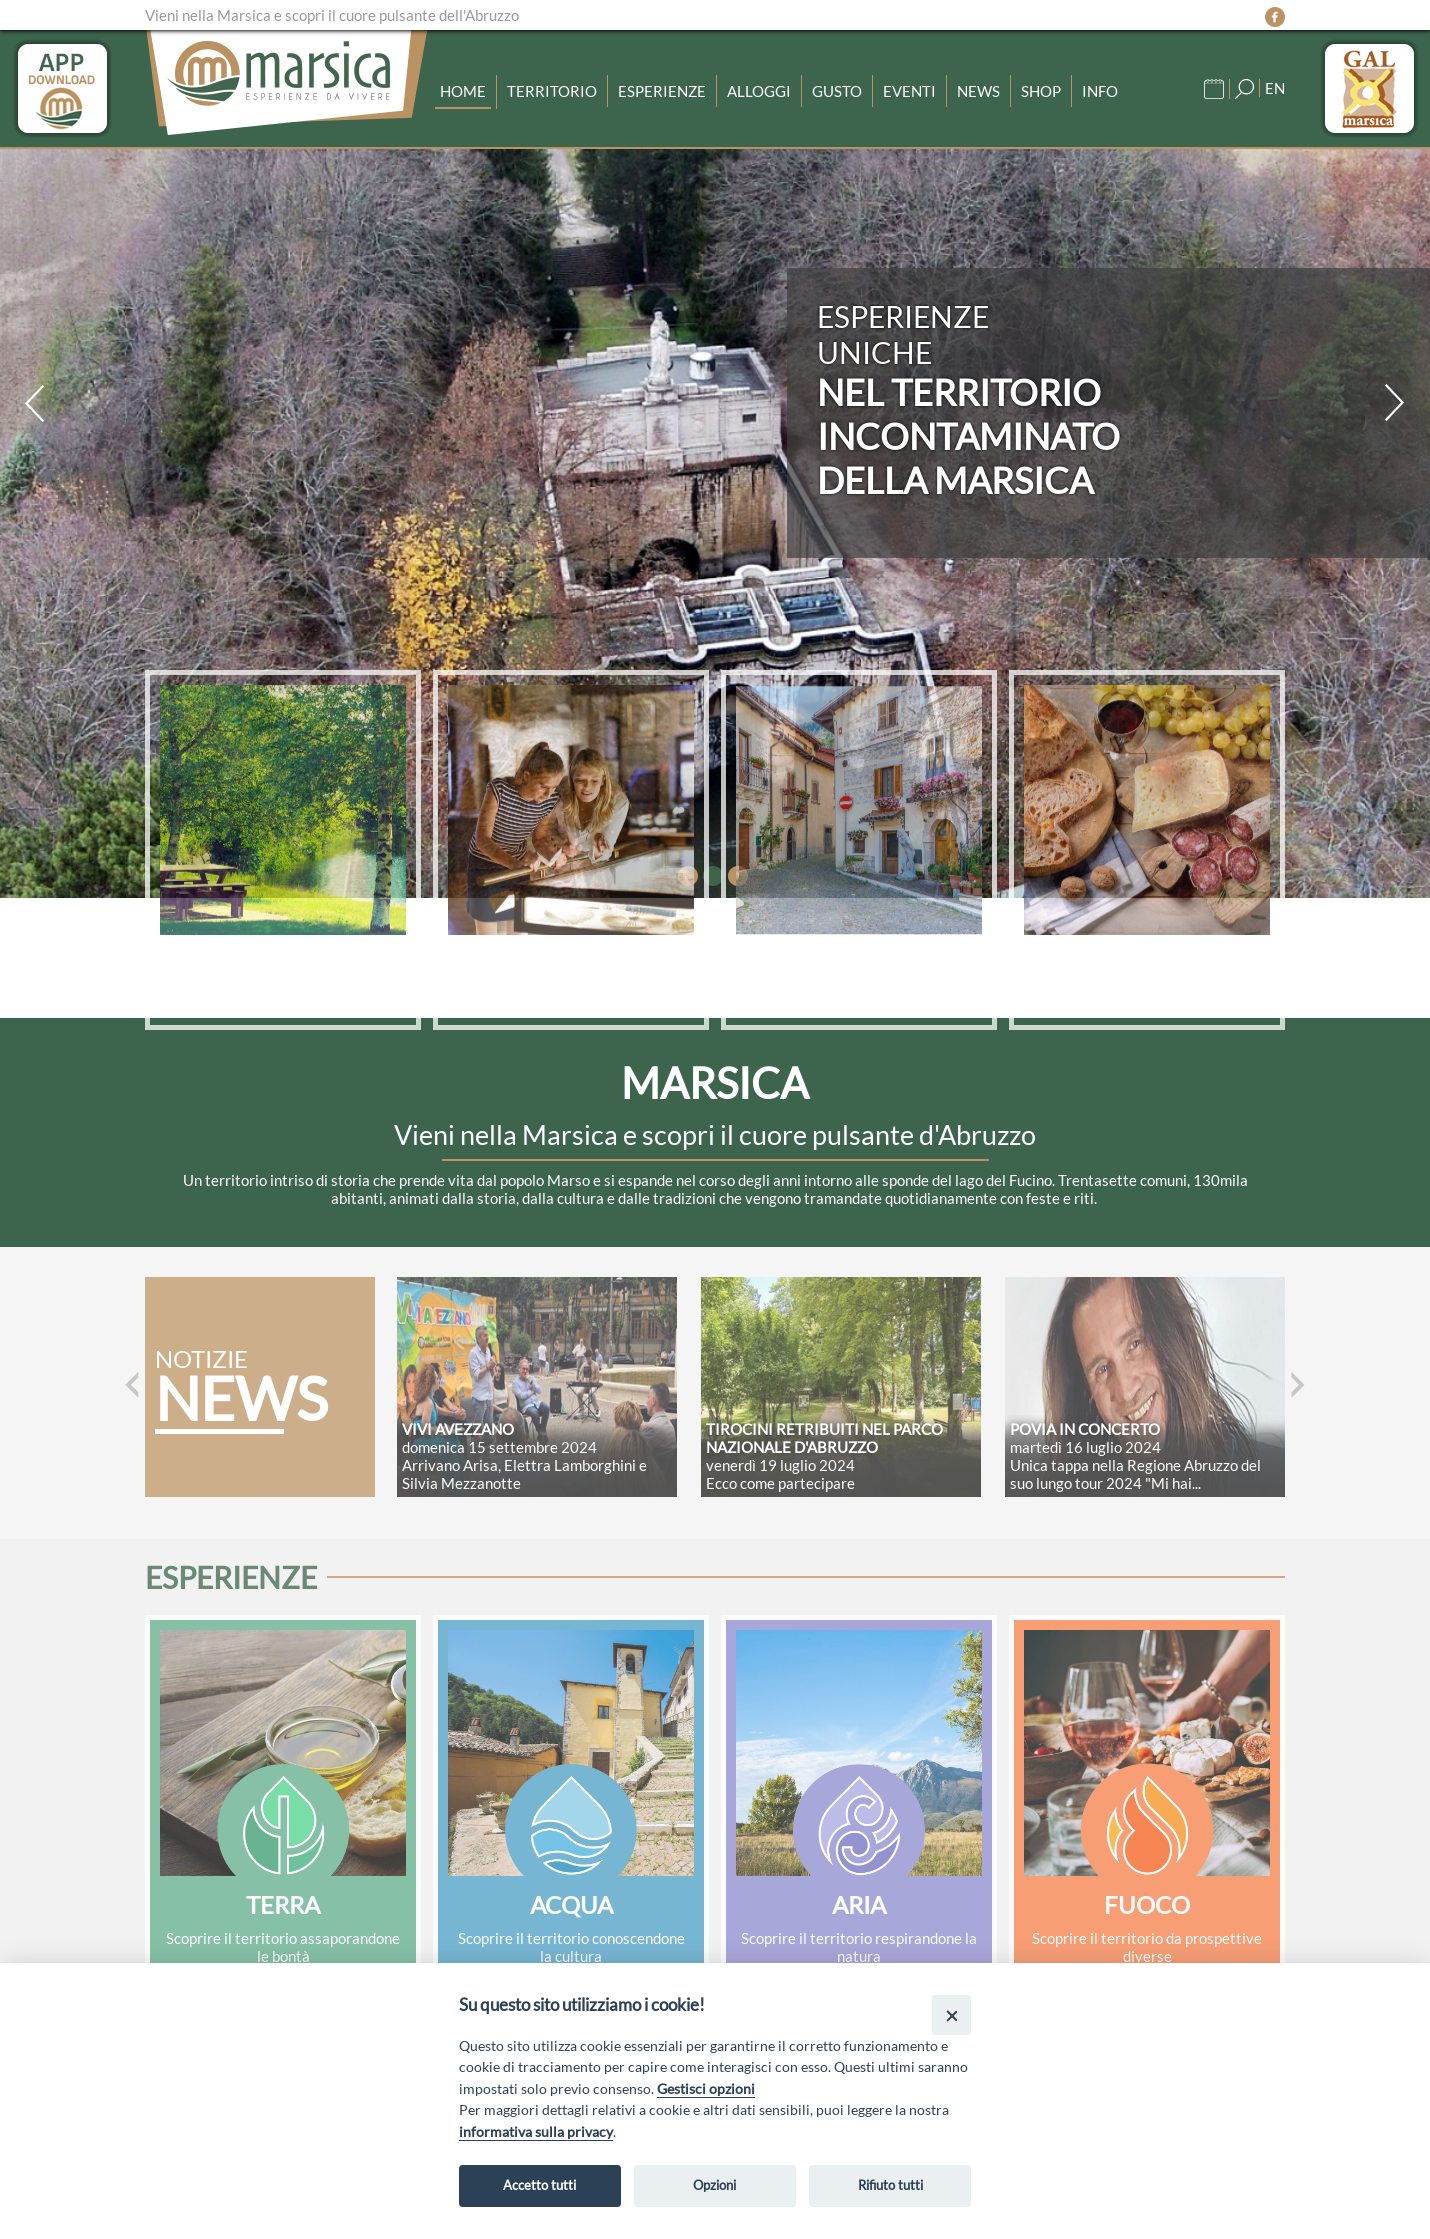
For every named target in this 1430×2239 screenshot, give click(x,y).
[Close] (951, 2014)
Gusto (837, 91)
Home (463, 91)
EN (1275, 88)
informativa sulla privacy (536, 2131)
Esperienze (662, 91)
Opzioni (714, 2185)
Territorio (552, 91)
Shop (1041, 91)
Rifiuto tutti (890, 2185)
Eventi (909, 91)
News (978, 91)
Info (1100, 91)
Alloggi (759, 91)
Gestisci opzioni (706, 2088)
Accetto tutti (539, 2185)
